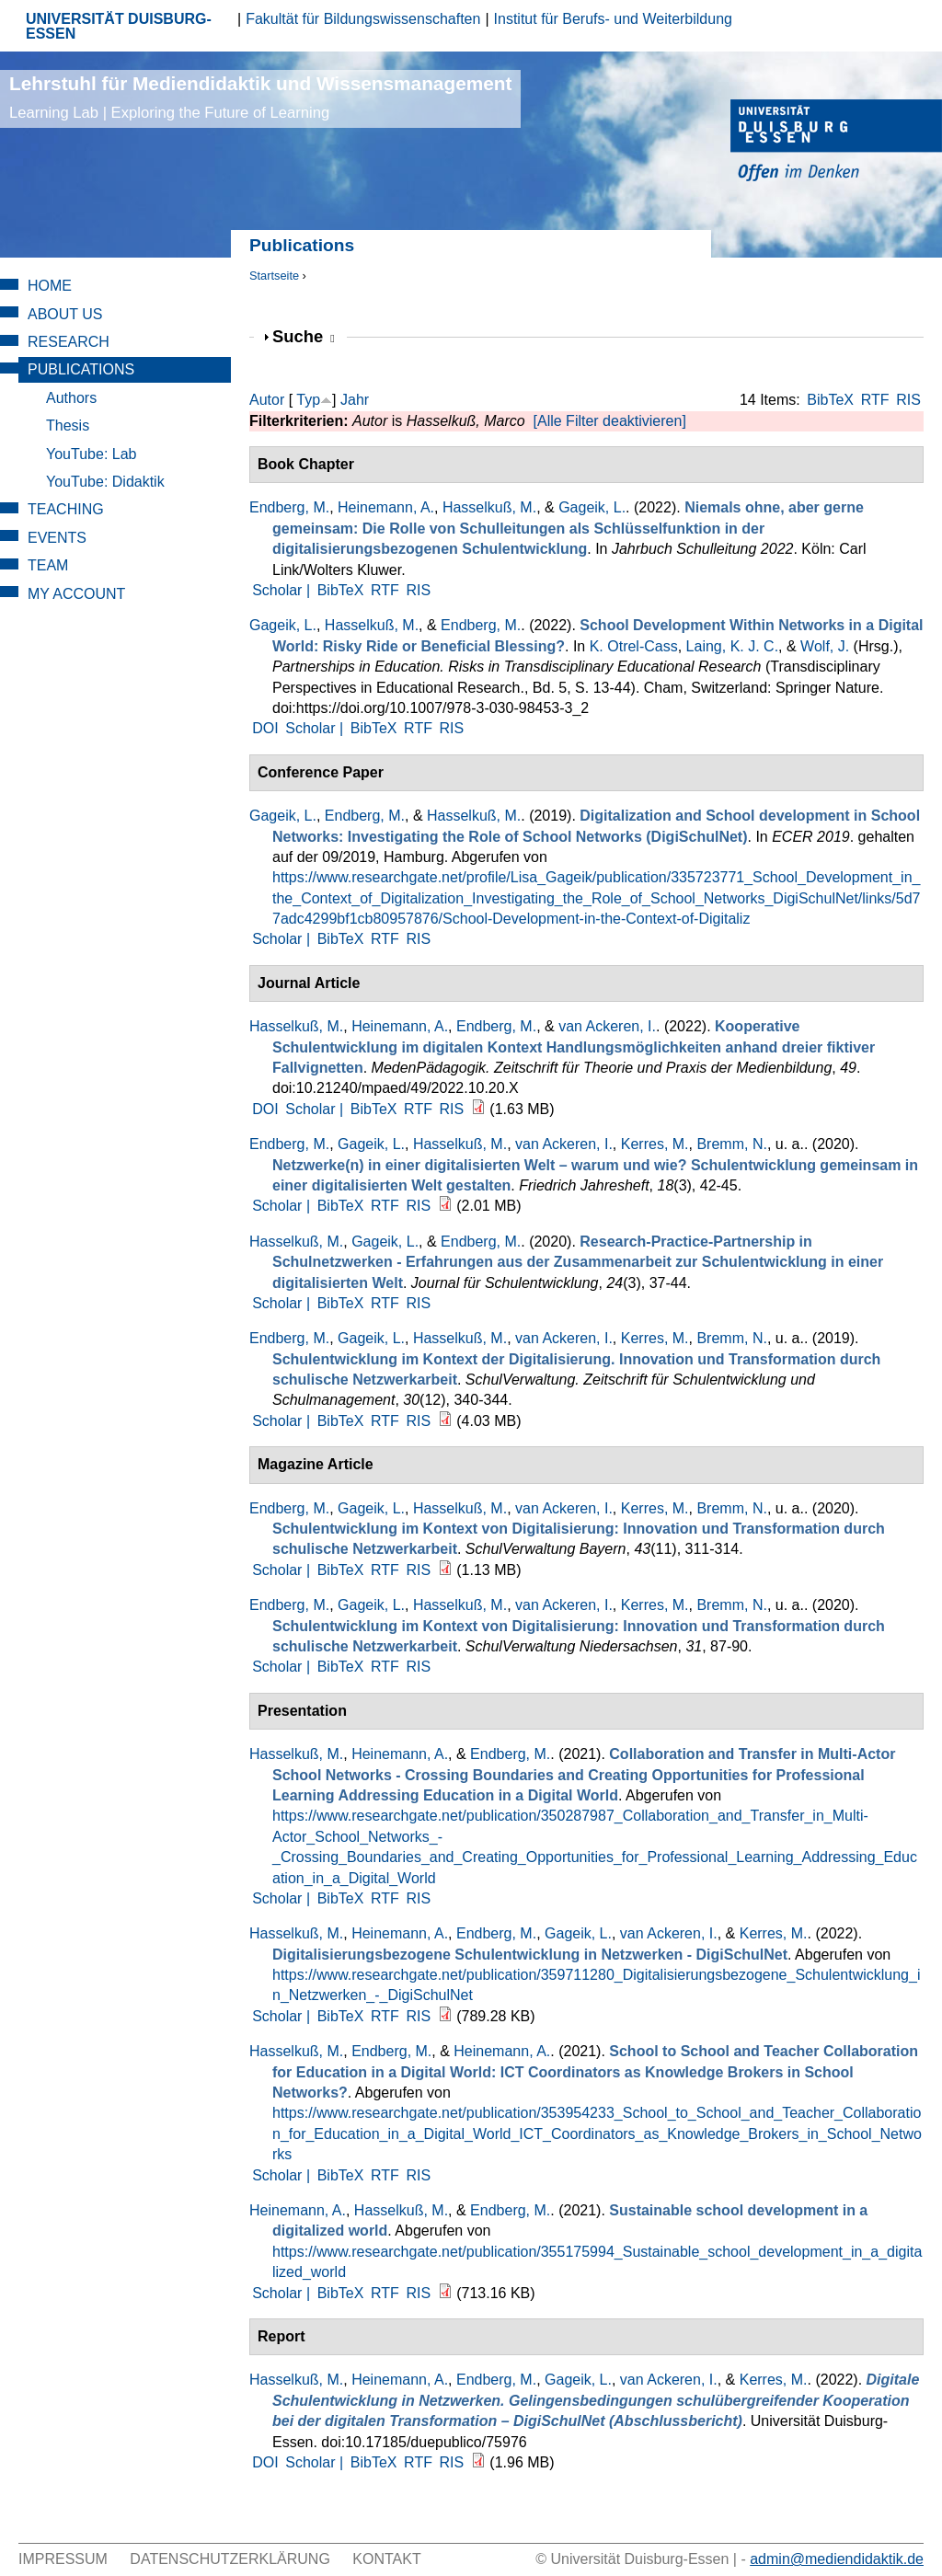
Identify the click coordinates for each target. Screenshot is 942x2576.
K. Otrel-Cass (634, 646)
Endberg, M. (289, 507)
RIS (908, 400)
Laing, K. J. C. (732, 646)
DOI (265, 728)
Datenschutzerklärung (230, 2559)
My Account (76, 594)
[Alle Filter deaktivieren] (610, 421)
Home (50, 285)
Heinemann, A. (386, 507)
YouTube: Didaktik (105, 481)
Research (68, 342)
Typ (308, 400)
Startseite (274, 275)
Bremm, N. (731, 1144)
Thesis (67, 425)
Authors (71, 398)
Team (48, 565)
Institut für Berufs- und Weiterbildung (613, 19)
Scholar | (283, 590)
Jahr (354, 400)
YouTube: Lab (91, 454)
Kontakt (386, 2559)
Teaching (66, 509)
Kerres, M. (655, 1144)
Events (57, 538)
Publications (81, 369)
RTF (875, 400)
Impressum (63, 2559)
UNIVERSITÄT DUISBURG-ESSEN (119, 26)
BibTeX (830, 400)
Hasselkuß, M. (489, 507)
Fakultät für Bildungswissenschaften (363, 19)
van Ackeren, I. (607, 1026)
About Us (65, 314)
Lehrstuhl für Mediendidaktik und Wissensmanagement (260, 97)
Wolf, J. (824, 646)
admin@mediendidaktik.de (837, 2559)
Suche (303, 336)
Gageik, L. (592, 507)
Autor (266, 400)
